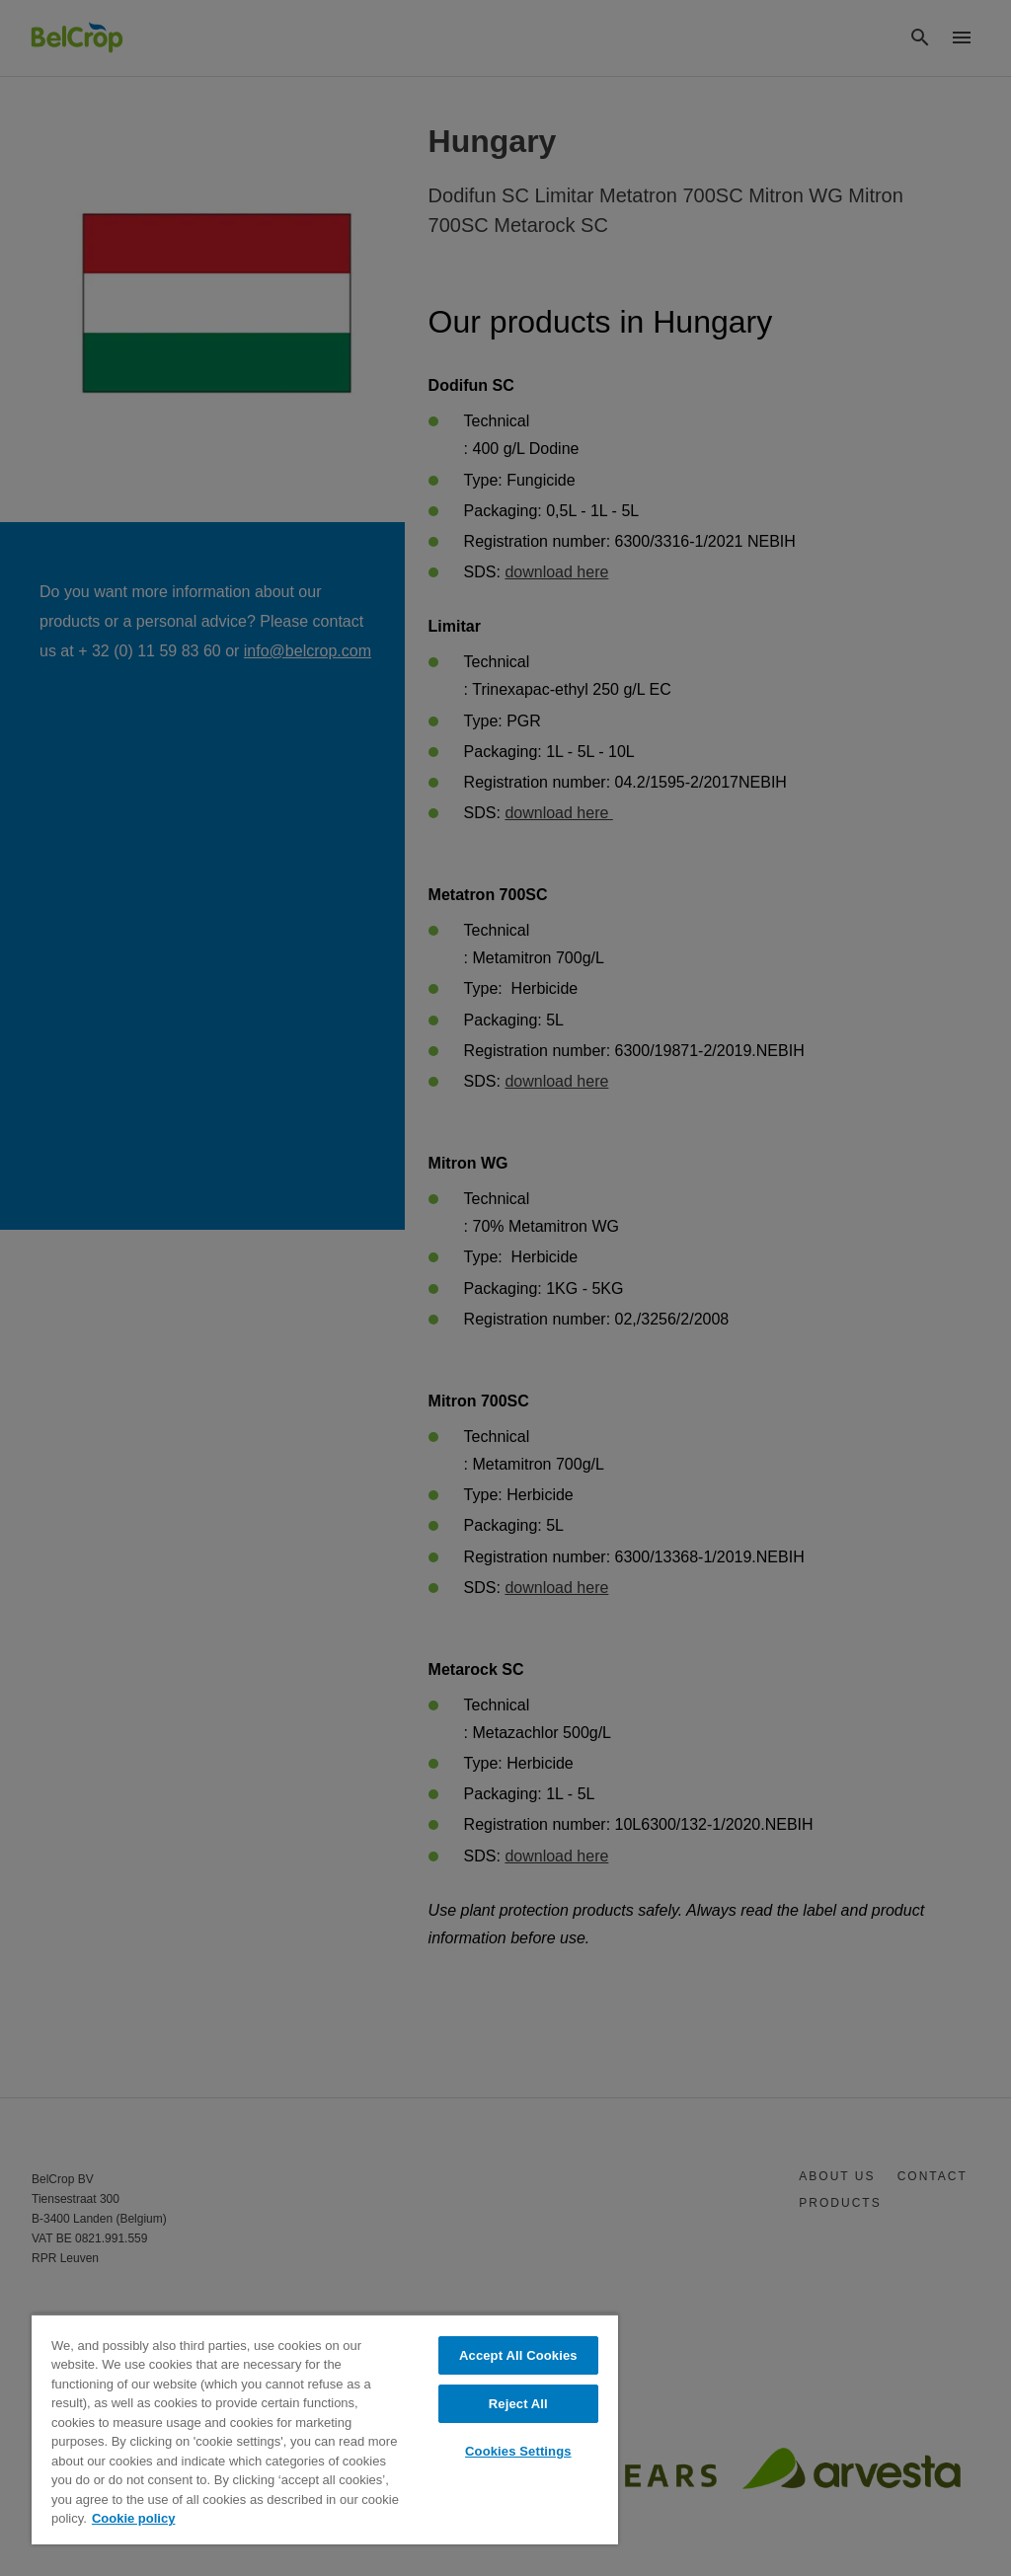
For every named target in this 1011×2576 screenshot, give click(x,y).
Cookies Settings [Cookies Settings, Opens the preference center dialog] (518, 2451)
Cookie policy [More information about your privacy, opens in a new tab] (134, 2518)
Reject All (518, 2403)
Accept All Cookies (518, 2355)
